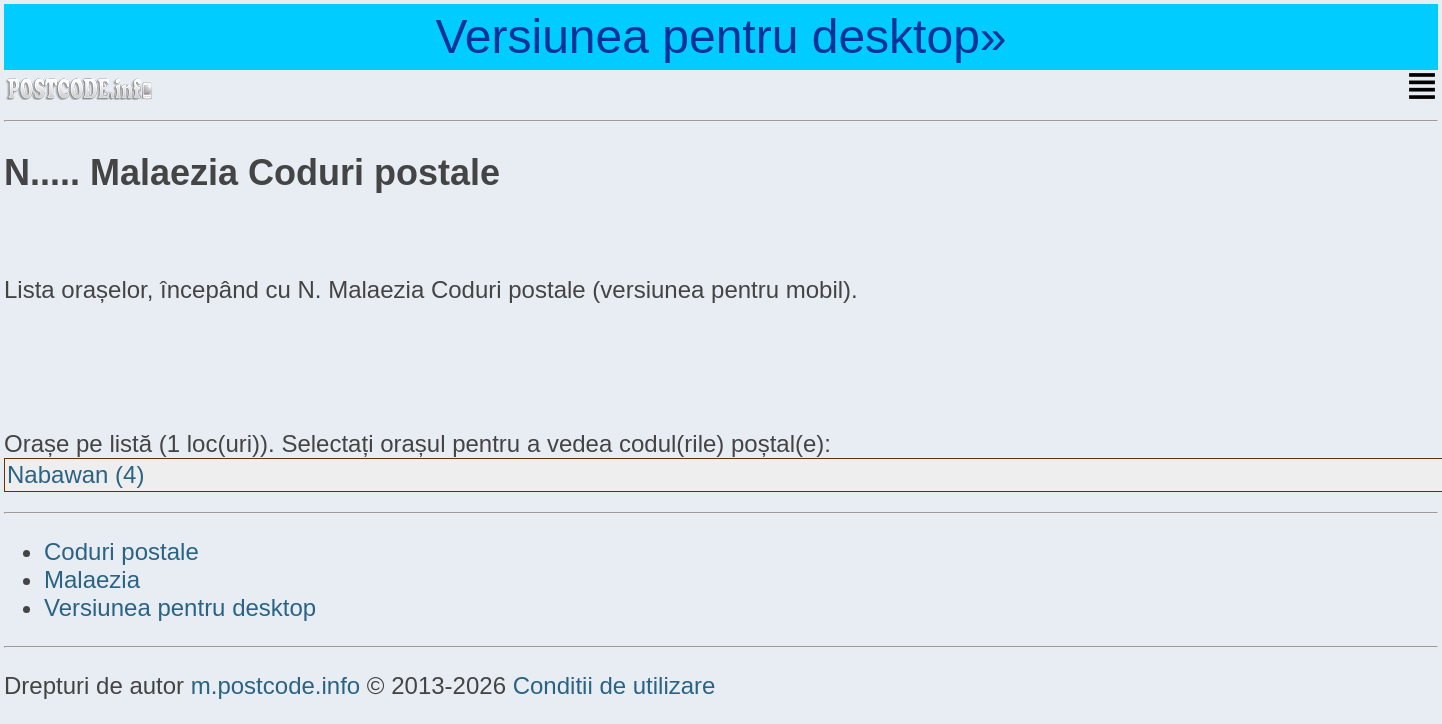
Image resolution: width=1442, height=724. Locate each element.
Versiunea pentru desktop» (720, 36)
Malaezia (92, 579)
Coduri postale (121, 551)
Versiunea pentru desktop (180, 607)
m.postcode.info (275, 685)
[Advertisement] (164, 364)
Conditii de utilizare (614, 685)
